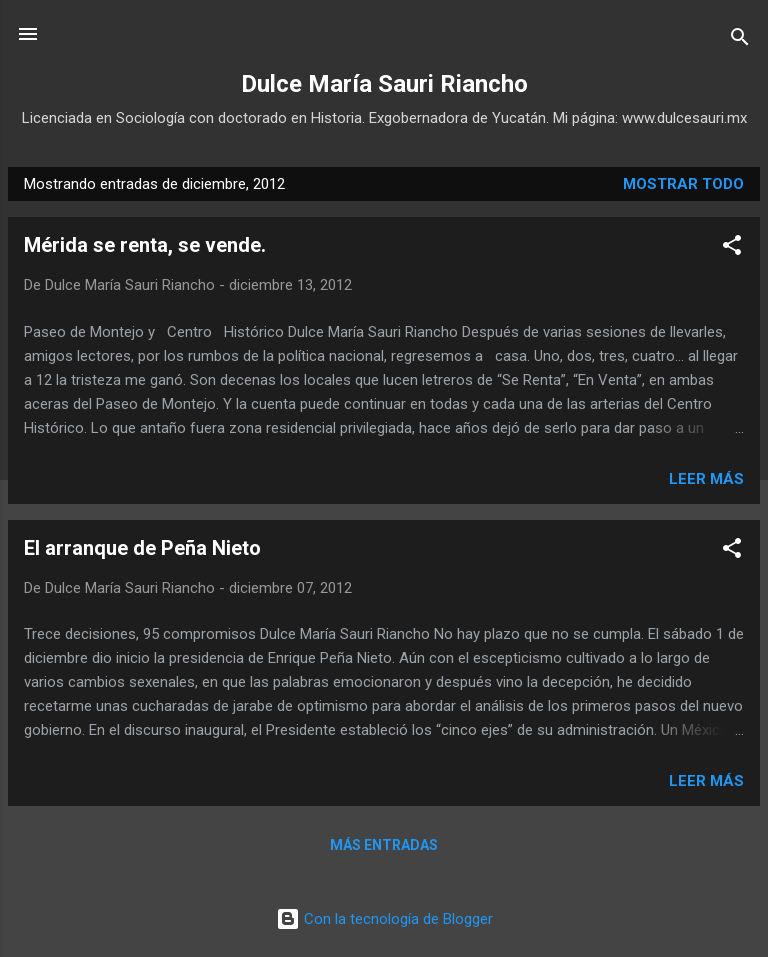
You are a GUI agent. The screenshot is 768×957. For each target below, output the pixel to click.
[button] (732, 248)
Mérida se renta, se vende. (145, 245)
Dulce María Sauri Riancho (384, 84)
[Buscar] (740, 40)
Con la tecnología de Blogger (384, 919)
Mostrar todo (683, 184)
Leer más (706, 479)
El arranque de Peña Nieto (142, 548)
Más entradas (384, 845)
